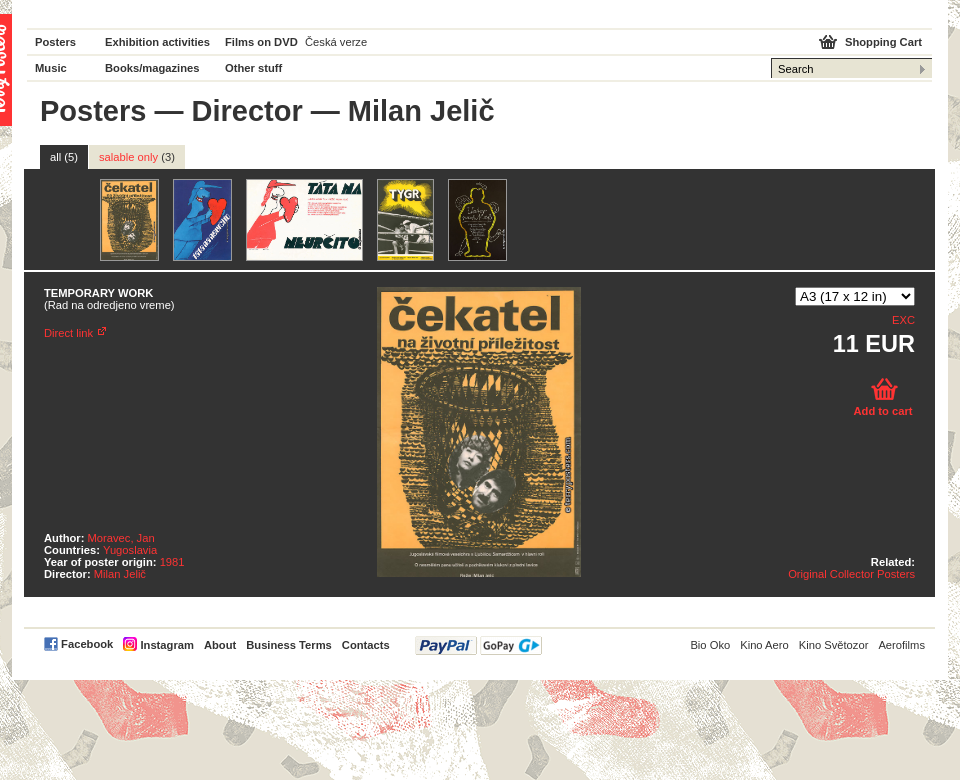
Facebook (87, 644)
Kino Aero (764, 645)
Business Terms (289, 645)
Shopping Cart (883, 42)
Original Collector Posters (851, 574)
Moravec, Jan (121, 538)
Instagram (166, 645)
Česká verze (336, 42)
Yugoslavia (130, 550)
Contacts (366, 645)
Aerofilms (901, 645)
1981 (172, 562)
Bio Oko (710, 645)
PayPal (478, 645)
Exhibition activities (157, 42)
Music (51, 68)
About (220, 645)
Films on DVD (261, 42)
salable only (137, 157)
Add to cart (882, 411)
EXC (903, 320)
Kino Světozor (834, 645)
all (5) (64, 157)
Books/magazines (152, 68)
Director (247, 111)
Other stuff (253, 68)
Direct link (68, 333)
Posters (55, 42)
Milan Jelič (120, 574)
